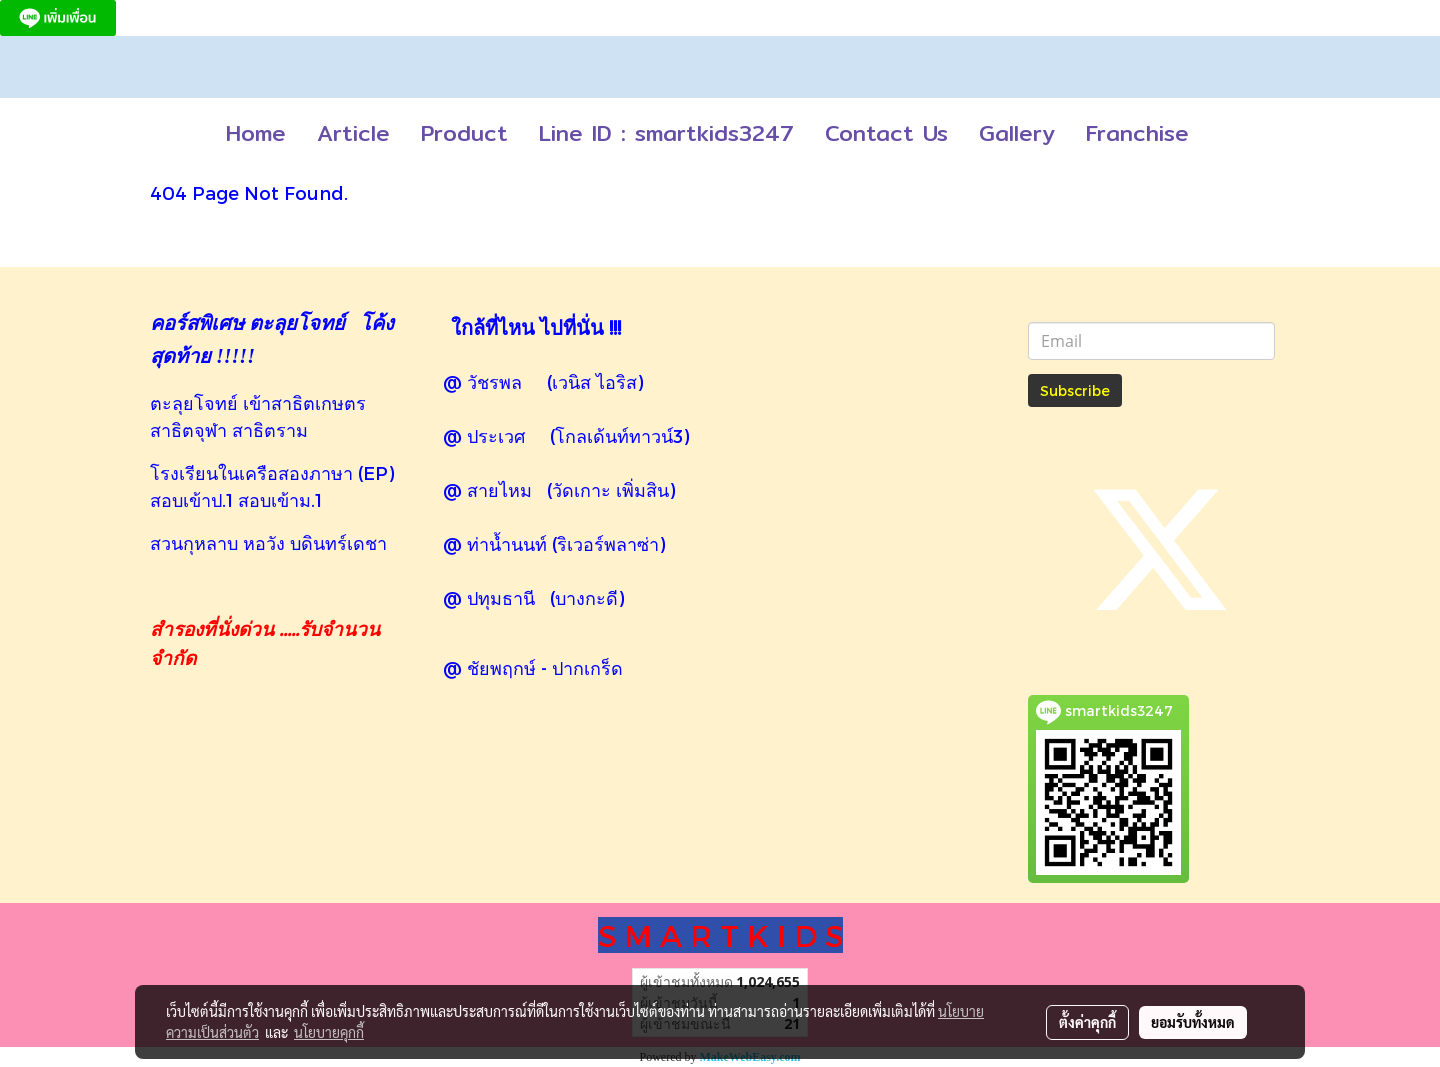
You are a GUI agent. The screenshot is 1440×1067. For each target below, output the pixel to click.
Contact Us (886, 133)
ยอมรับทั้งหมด (1193, 1022)
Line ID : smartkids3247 (666, 133)
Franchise (1137, 133)
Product (464, 133)
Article (353, 133)
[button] (1222, 134)
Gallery (1017, 133)
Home (256, 133)
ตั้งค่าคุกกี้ (1087, 1022)
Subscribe (1075, 390)
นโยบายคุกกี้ (329, 1032)
